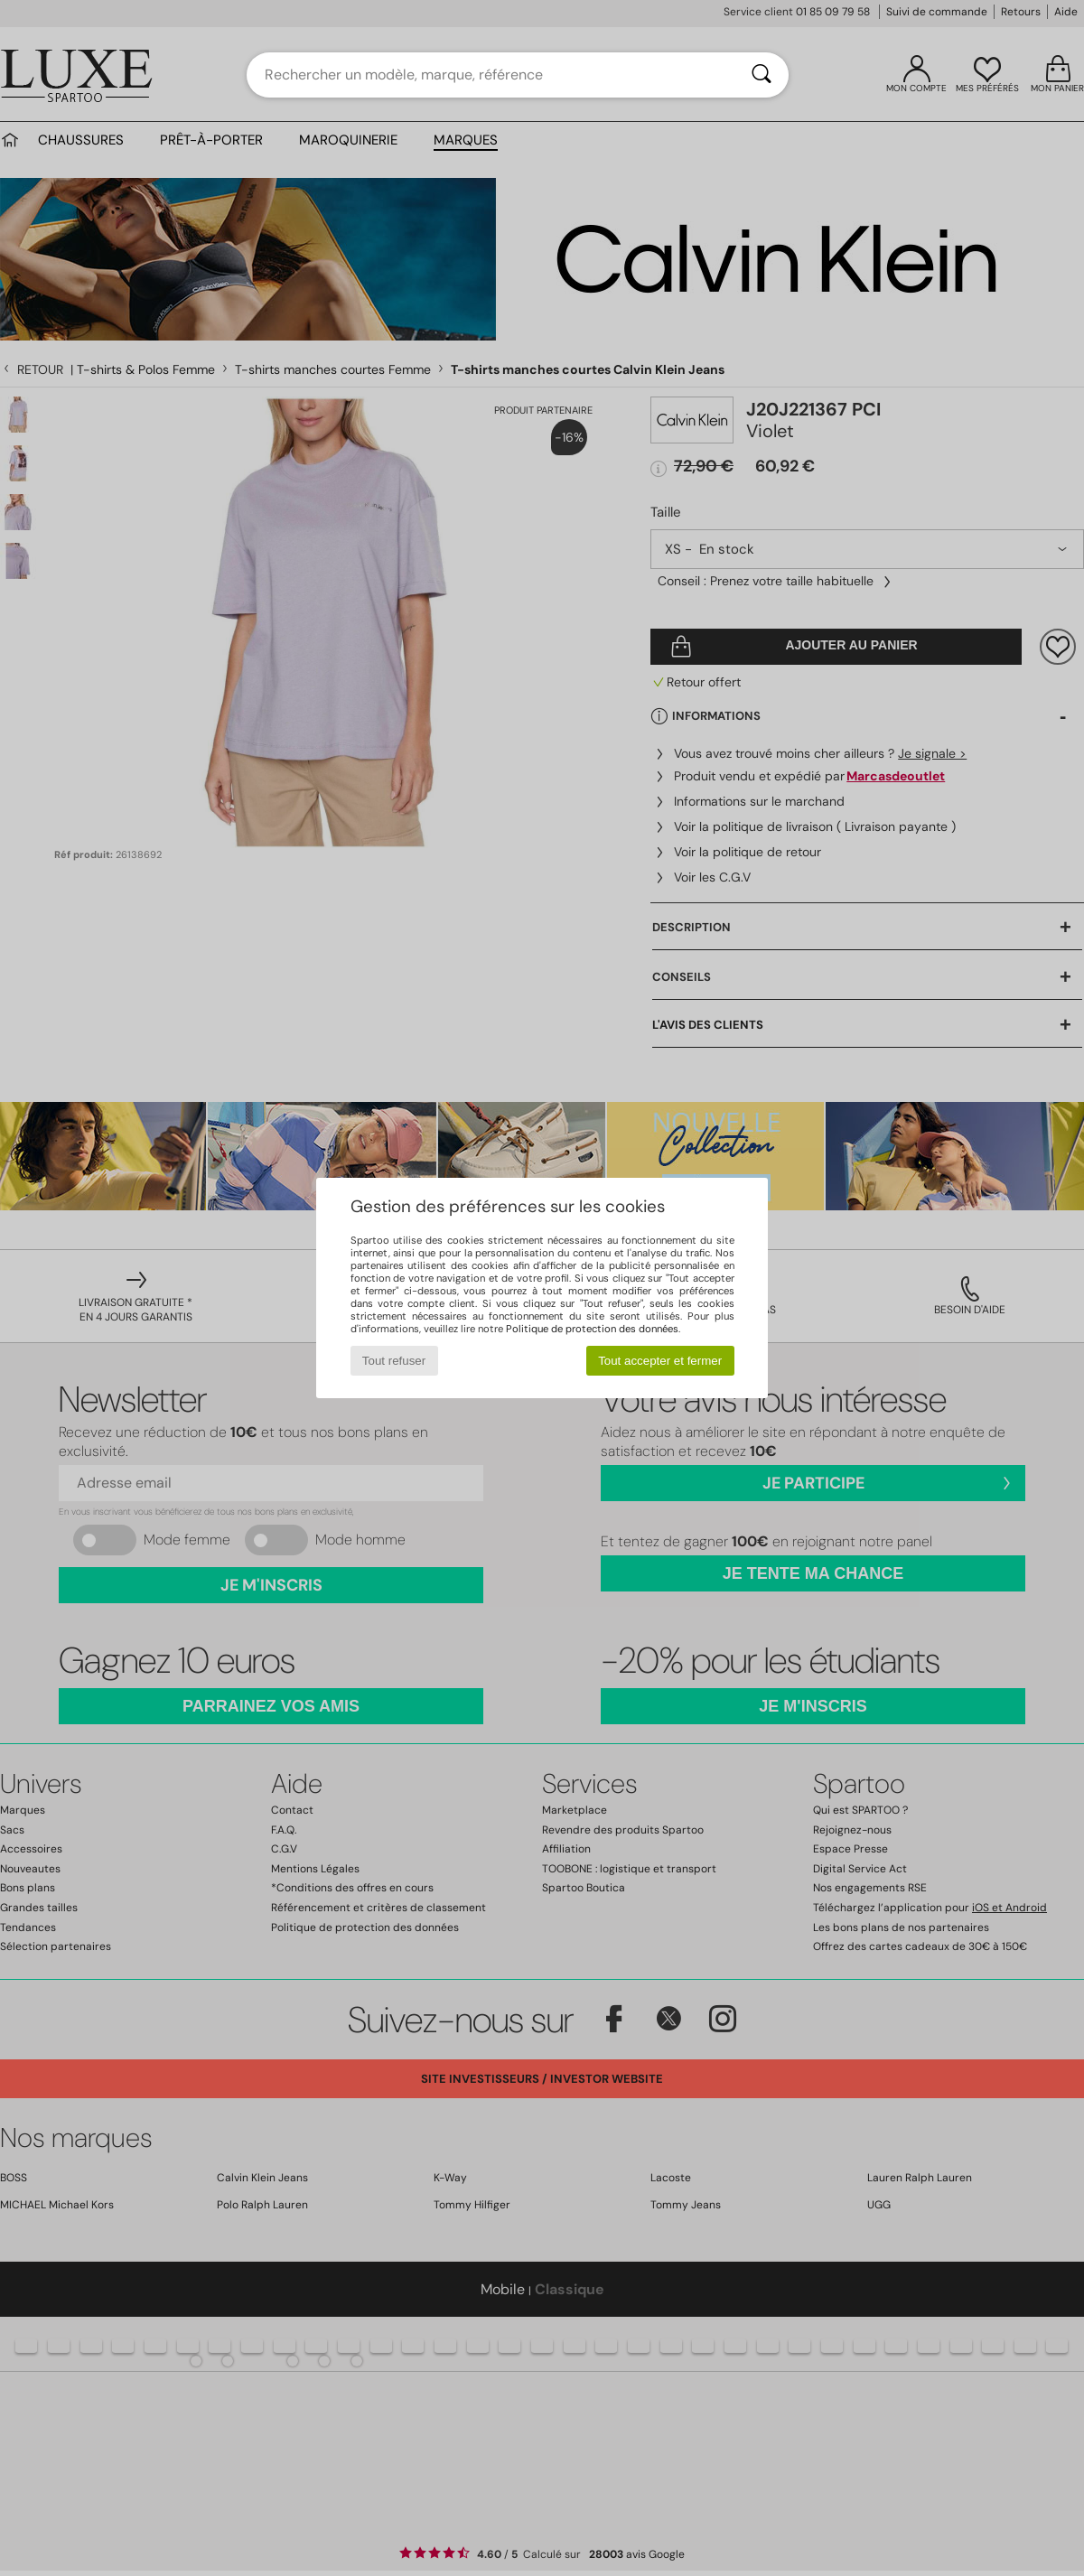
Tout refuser (393, 1360)
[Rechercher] (761, 75)
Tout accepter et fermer (660, 1360)
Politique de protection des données (592, 1328)
